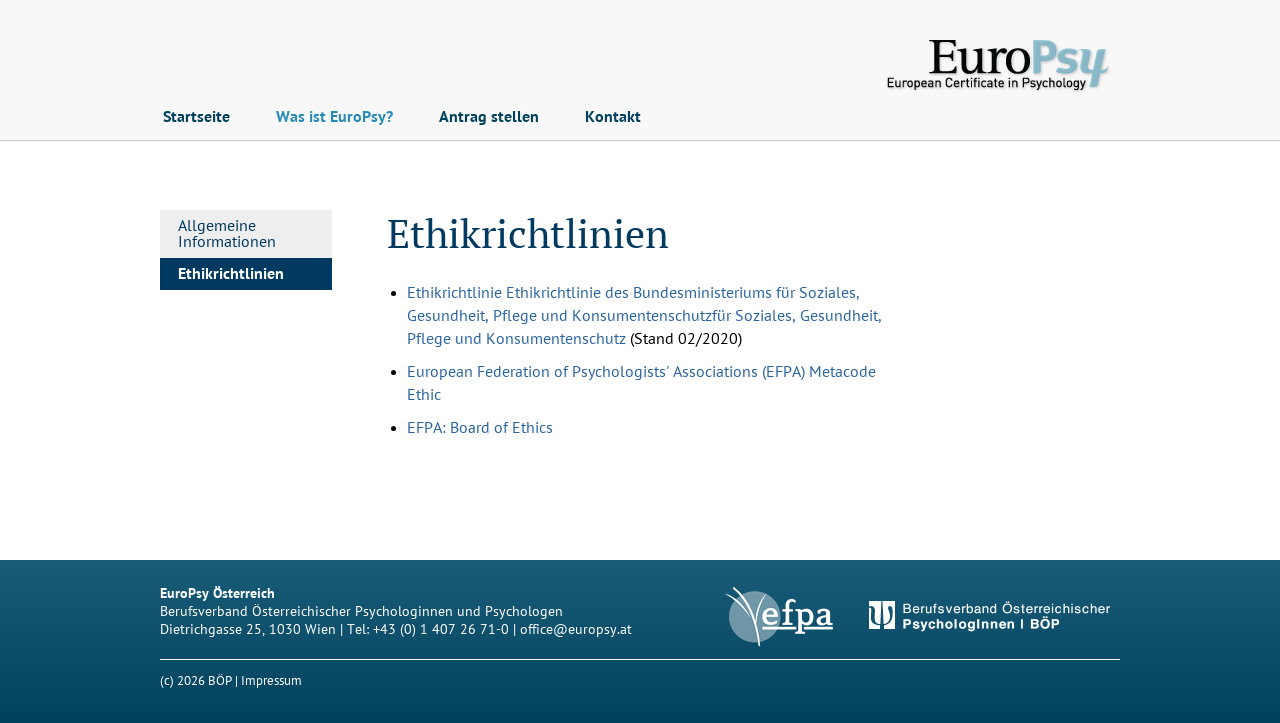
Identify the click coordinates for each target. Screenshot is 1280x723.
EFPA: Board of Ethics (480, 428)
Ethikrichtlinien (231, 274)
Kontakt (613, 117)
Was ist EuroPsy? (334, 117)
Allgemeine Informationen (227, 234)
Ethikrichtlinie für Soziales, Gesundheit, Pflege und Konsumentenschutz (644, 316)
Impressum (271, 681)
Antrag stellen (489, 117)
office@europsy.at (576, 629)
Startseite (196, 117)
